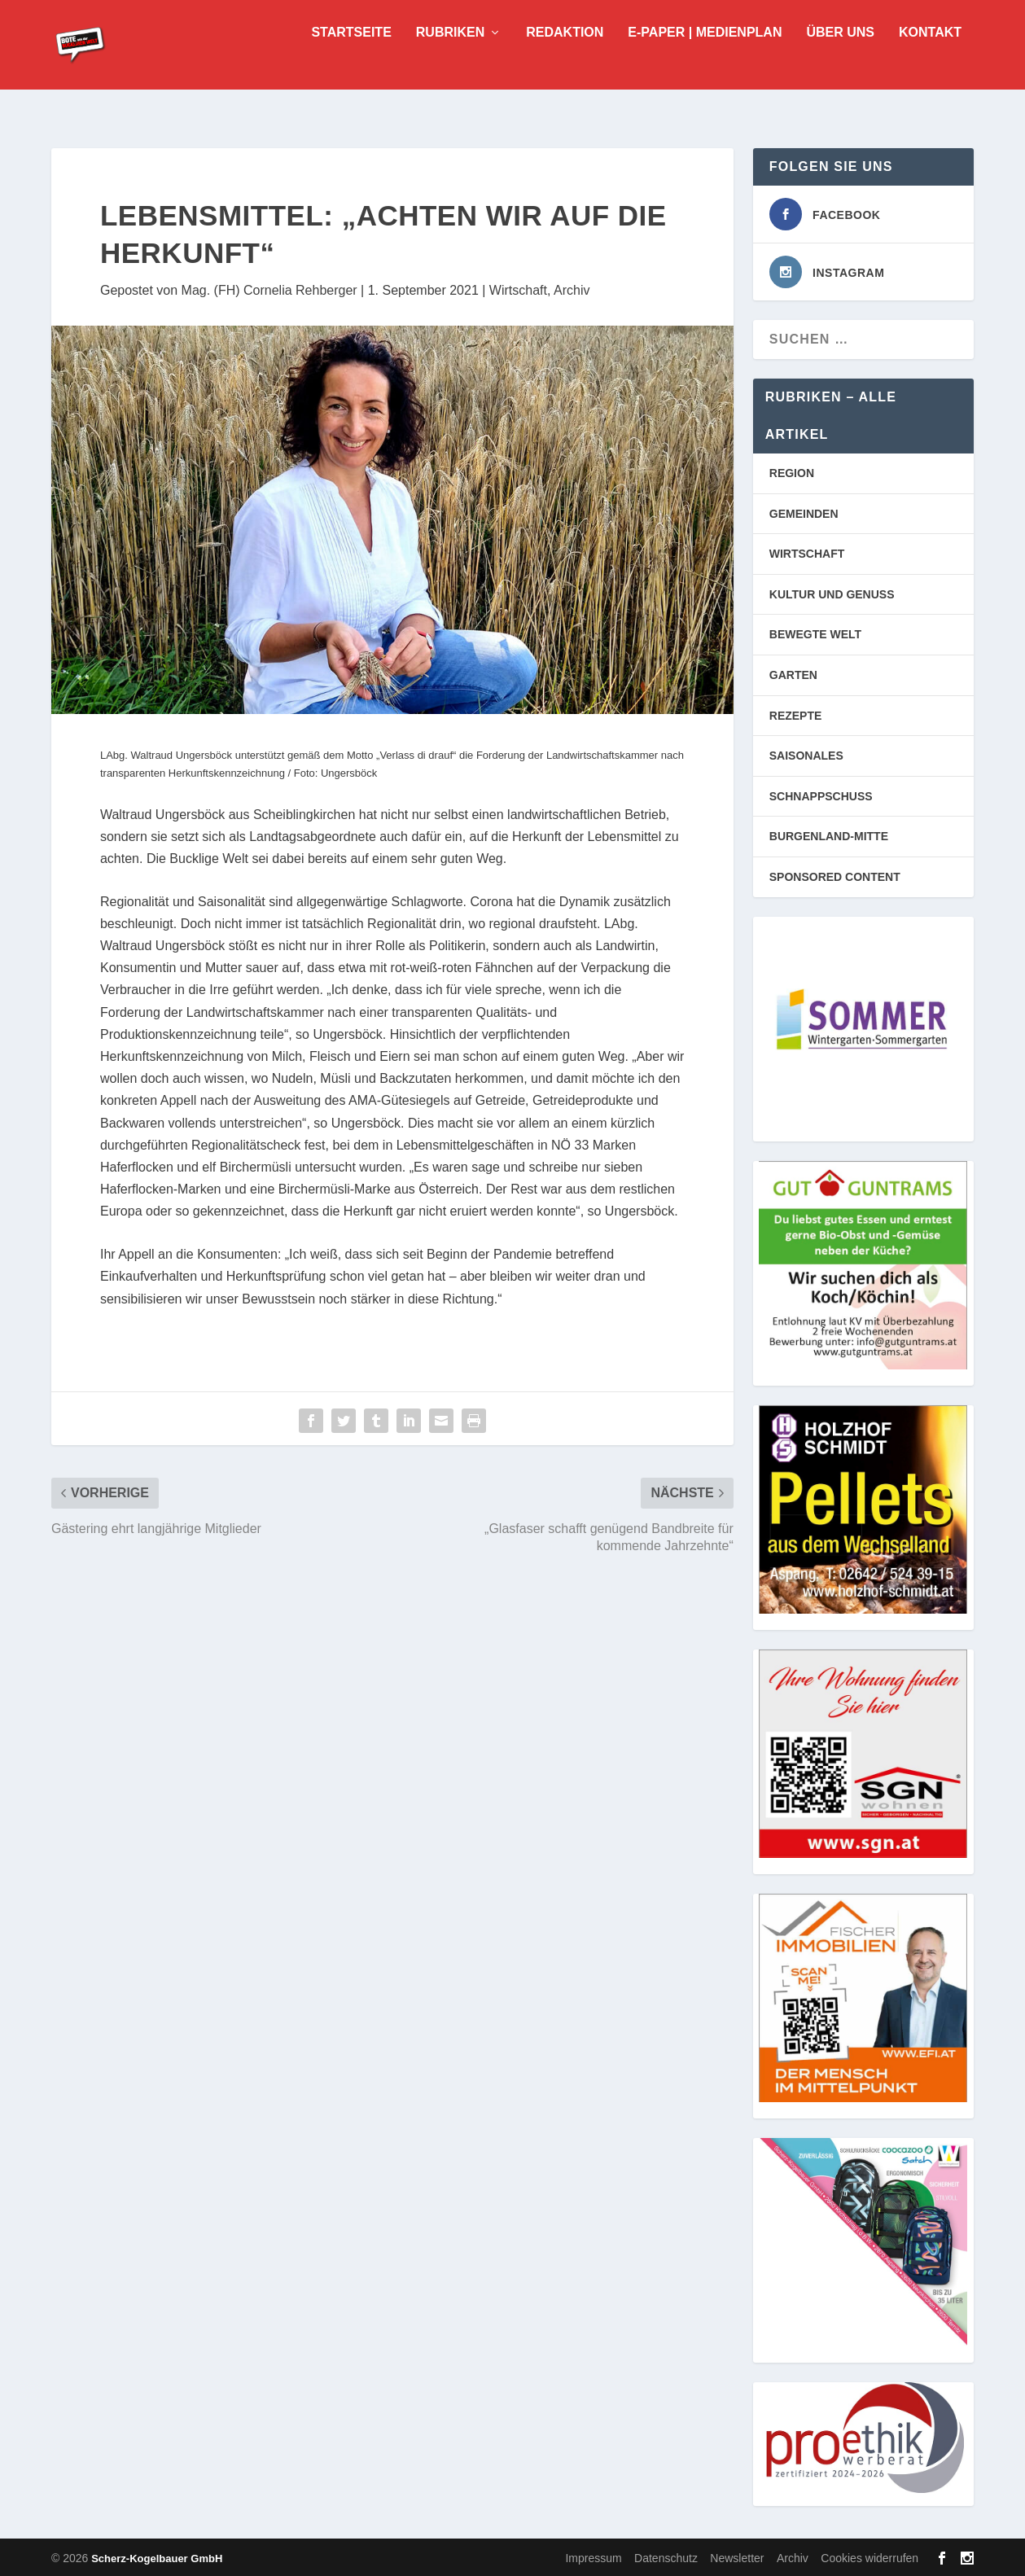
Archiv (571, 289)
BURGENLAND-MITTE (828, 834)
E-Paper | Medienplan (705, 57)
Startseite (351, 57)
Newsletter (737, 2556)
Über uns (840, 57)
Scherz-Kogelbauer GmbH (156, 2557)
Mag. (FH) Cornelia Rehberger (269, 289)
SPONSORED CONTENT (834, 875)
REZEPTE (795, 714)
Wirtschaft (518, 289)
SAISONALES (806, 753)
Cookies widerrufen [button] (869, 2556)
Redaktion (564, 57)
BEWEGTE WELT (815, 632)
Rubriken (450, 57)
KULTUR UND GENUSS (832, 592)
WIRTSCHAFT (807, 552)
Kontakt (930, 57)
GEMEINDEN (804, 512)
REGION (791, 471)
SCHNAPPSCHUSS (821, 794)
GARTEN (793, 673)
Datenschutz (666, 2556)
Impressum (593, 2556)
